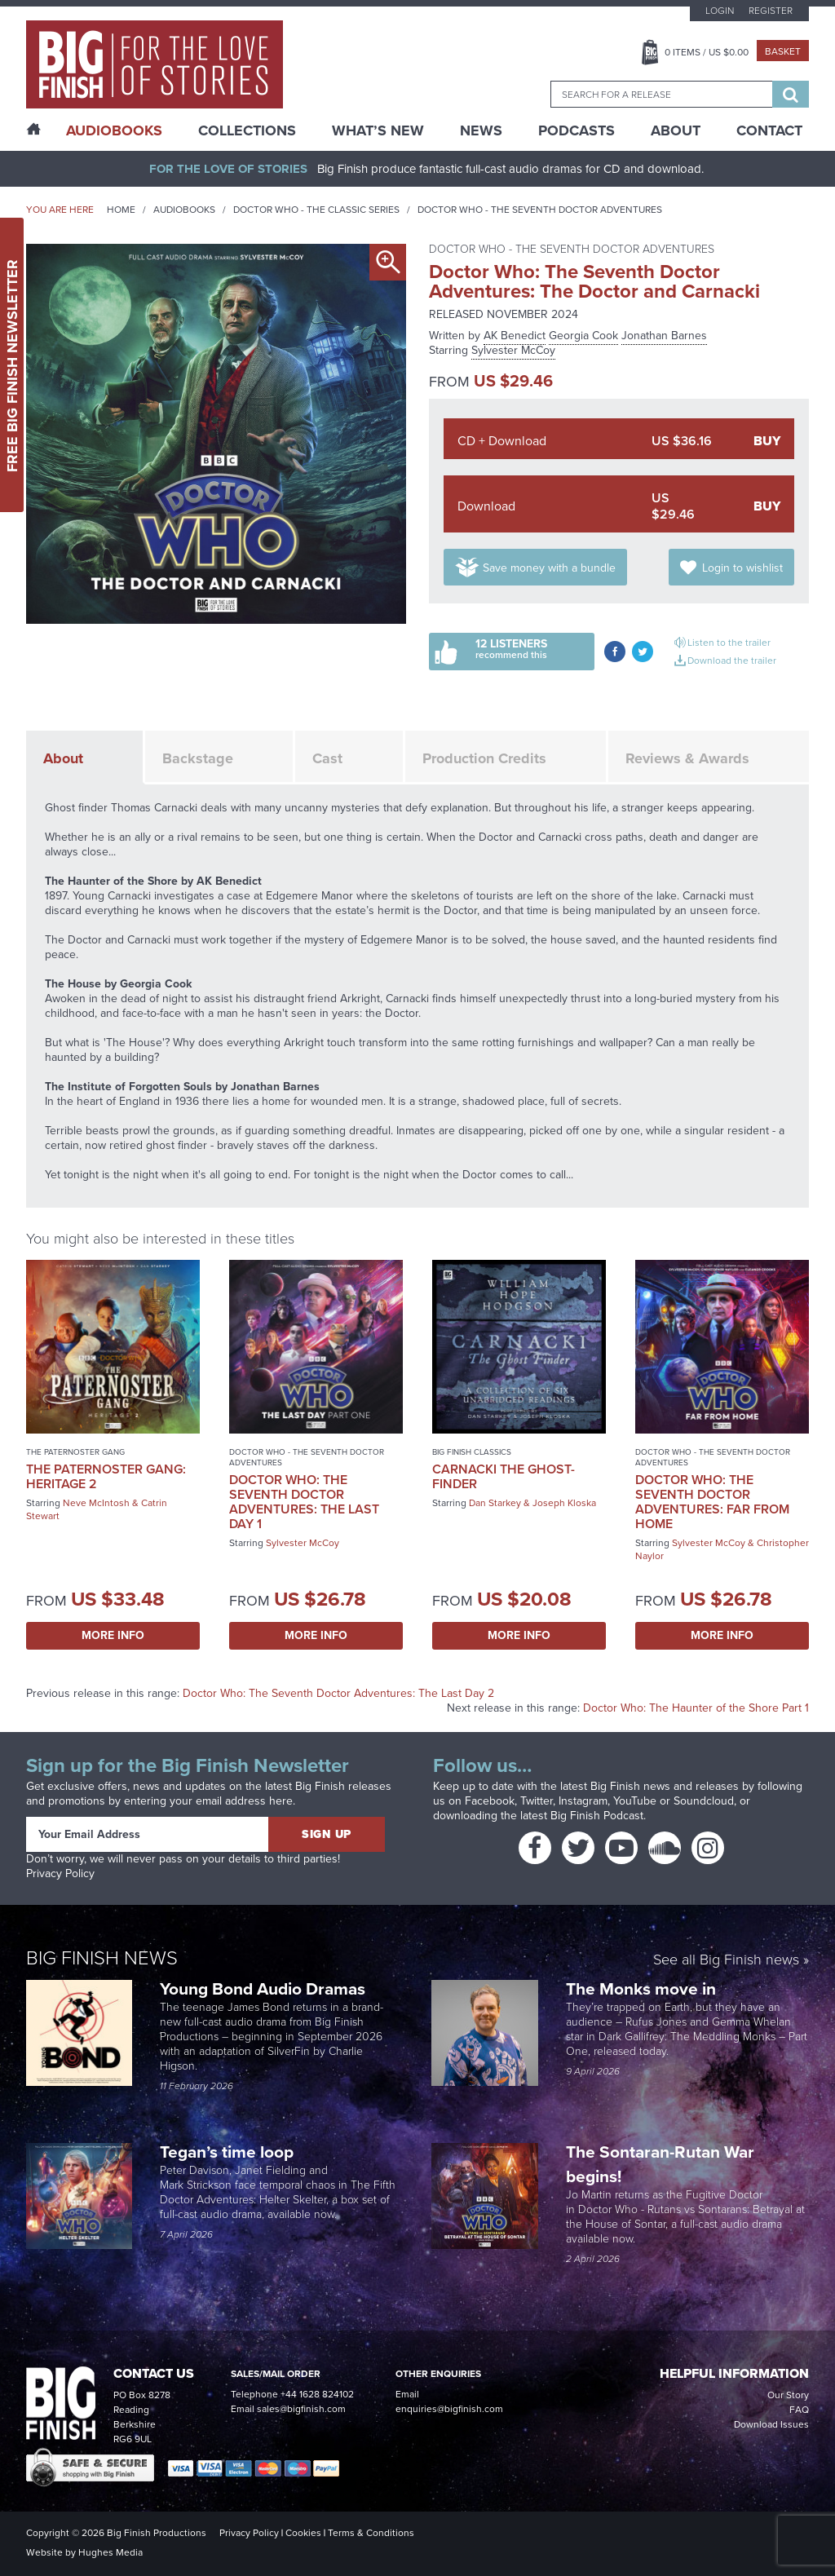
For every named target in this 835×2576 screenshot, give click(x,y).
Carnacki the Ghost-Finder (503, 1476)
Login (719, 10)
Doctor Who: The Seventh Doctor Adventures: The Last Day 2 (338, 1693)
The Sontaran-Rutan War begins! (660, 2164)
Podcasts (576, 130)
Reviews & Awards (687, 758)
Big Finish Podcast (596, 1815)
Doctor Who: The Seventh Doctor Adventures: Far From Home (712, 1501)
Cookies (303, 2532)
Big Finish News (102, 1958)
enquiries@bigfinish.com (449, 2408)
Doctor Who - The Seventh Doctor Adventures (540, 209)
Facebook (490, 1800)
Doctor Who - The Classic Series (316, 209)
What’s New (378, 130)
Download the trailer (731, 660)
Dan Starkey (495, 1503)
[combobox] (661, 94)
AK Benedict (515, 335)
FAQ (799, 2409)
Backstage (197, 758)
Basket (783, 51)
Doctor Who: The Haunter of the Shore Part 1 (696, 1708)
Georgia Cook (583, 335)
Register (771, 10)
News (481, 130)
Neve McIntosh (96, 1503)
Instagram (583, 1800)
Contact (769, 130)
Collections (247, 130)
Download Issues (771, 2424)
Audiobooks (184, 209)
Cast (327, 758)
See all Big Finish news (726, 1960)
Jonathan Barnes (664, 335)
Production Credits (484, 758)
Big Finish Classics (471, 1452)
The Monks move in (641, 1988)
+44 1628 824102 (317, 2394)
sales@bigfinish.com (301, 2408)
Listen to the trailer (729, 642)
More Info (113, 1635)
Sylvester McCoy (513, 350)
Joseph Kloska (564, 1503)
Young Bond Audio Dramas (264, 1988)
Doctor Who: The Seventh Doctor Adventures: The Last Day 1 (304, 1501)
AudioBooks (114, 130)
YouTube (634, 1800)
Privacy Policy (60, 1873)
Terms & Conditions (371, 2532)
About (675, 130)
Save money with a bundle (549, 568)
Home (121, 209)
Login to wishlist (742, 568)
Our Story (788, 2395)
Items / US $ (707, 52)
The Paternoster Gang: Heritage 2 (106, 1476)
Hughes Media (110, 2552)
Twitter (536, 1800)
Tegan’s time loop (229, 2151)
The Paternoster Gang (75, 1452)
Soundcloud (704, 1800)
